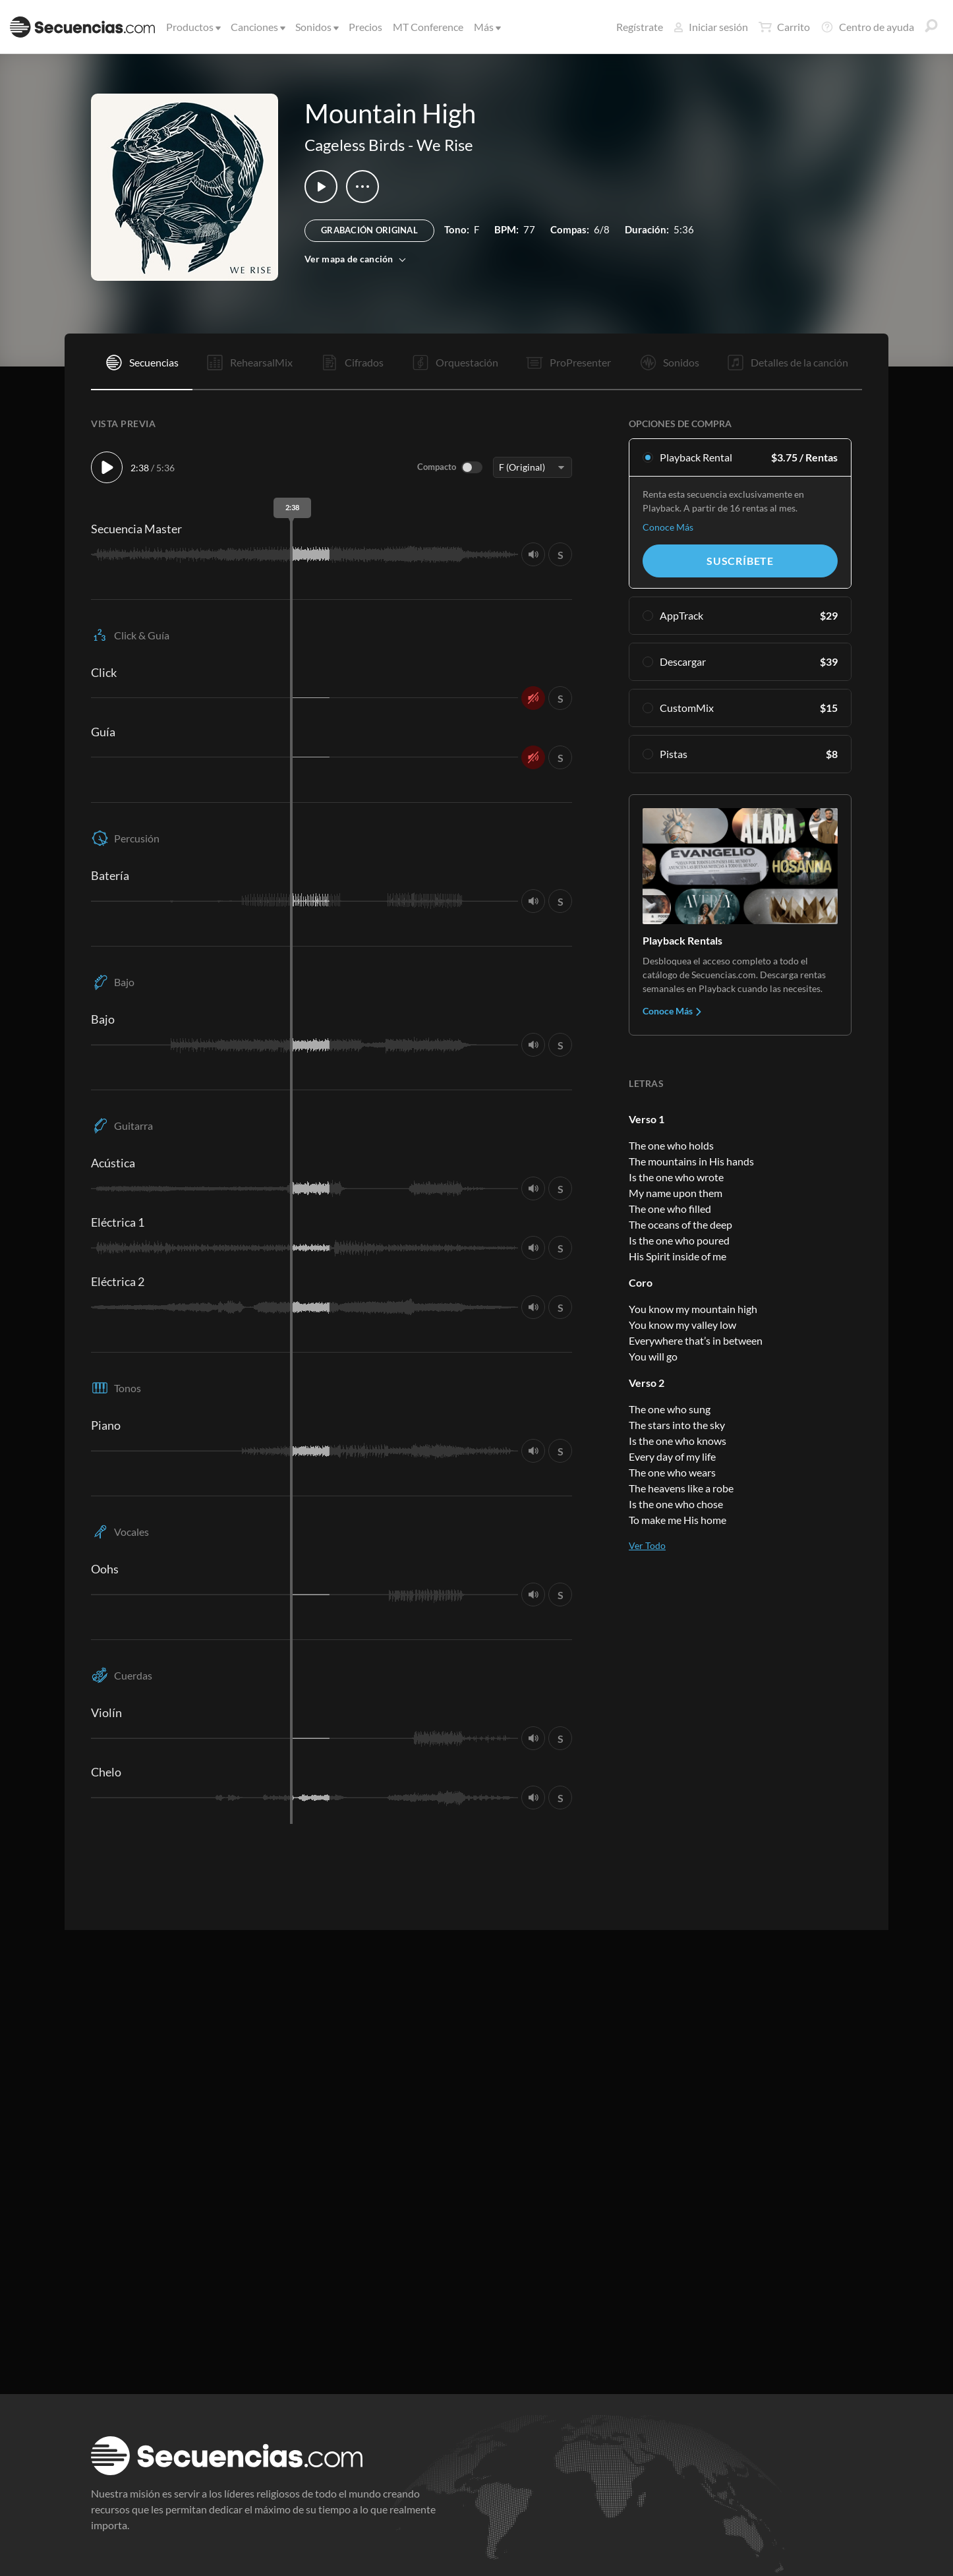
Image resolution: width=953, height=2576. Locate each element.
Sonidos (316, 26)
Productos (192, 26)
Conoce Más (668, 527)
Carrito (784, 27)
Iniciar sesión (711, 26)
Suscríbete (740, 560)
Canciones (257, 26)
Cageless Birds (354, 144)
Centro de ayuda (867, 27)
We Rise (445, 144)
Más (486, 26)
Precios (365, 26)
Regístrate (639, 26)
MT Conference (428, 26)
